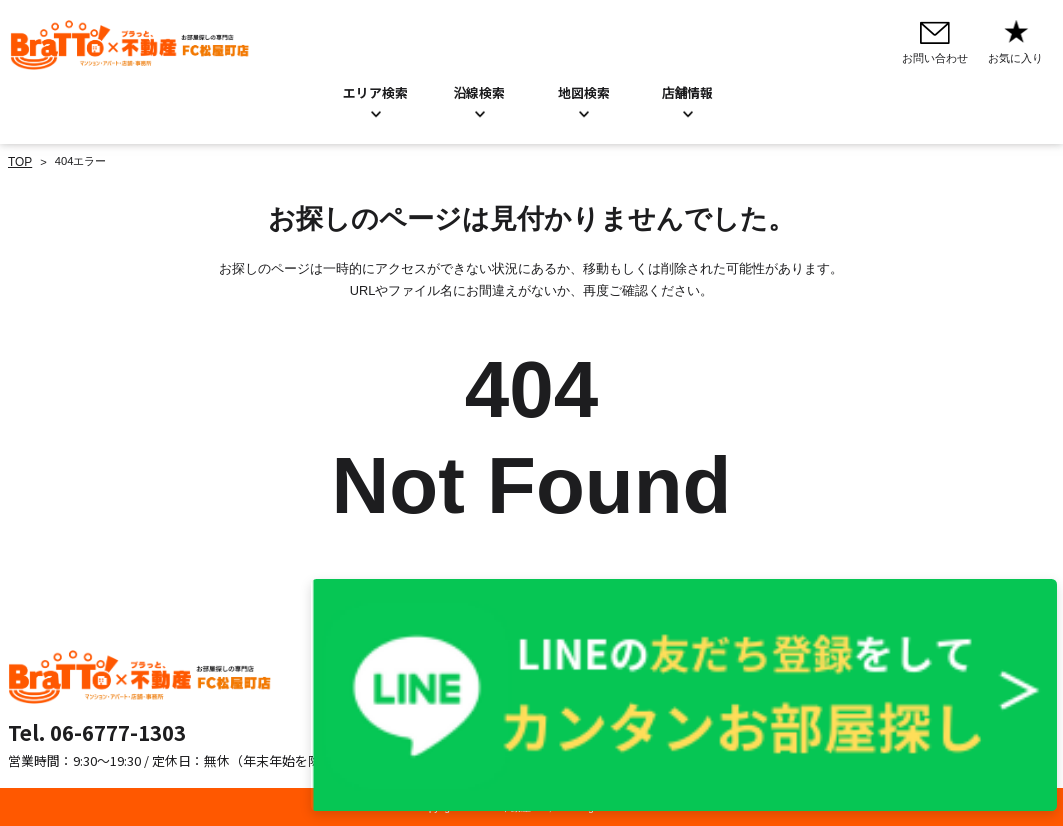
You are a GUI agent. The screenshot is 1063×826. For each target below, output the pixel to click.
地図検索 (584, 91)
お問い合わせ (498, 659)
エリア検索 (375, 91)
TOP (19, 160)
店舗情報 (487, 702)
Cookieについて (685, 681)
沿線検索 (480, 91)
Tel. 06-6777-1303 (97, 730)
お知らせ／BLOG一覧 (519, 681)
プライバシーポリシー (701, 659)
